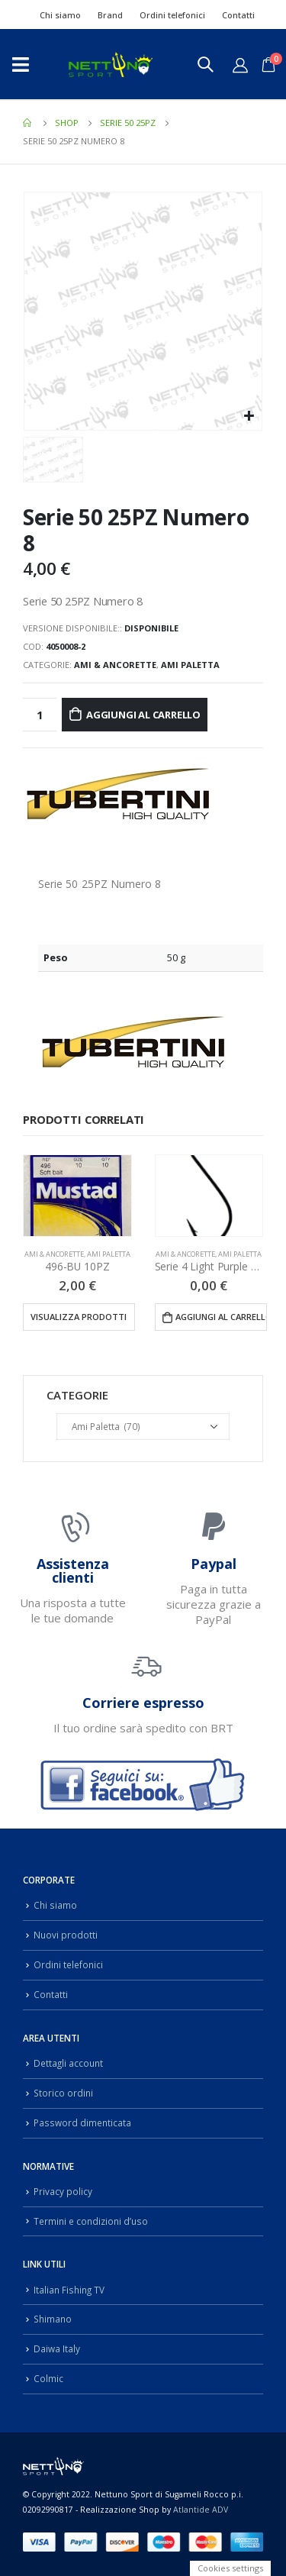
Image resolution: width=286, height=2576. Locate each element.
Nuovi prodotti (66, 1935)
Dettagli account (68, 2063)
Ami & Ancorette (115, 664)
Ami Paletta (190, 664)
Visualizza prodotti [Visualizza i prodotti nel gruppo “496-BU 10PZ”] (79, 1316)
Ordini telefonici (172, 15)
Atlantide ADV (200, 2509)
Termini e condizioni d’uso (91, 2221)
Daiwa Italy (57, 2348)
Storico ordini (63, 2093)
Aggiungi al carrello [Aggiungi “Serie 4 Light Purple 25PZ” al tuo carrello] (221, 1316)
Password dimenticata (82, 2122)
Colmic (48, 2378)
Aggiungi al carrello (143, 714)
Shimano (53, 2319)
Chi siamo (60, 15)
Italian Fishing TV (69, 2290)
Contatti (238, 15)
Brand (110, 15)
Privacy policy (63, 2191)
